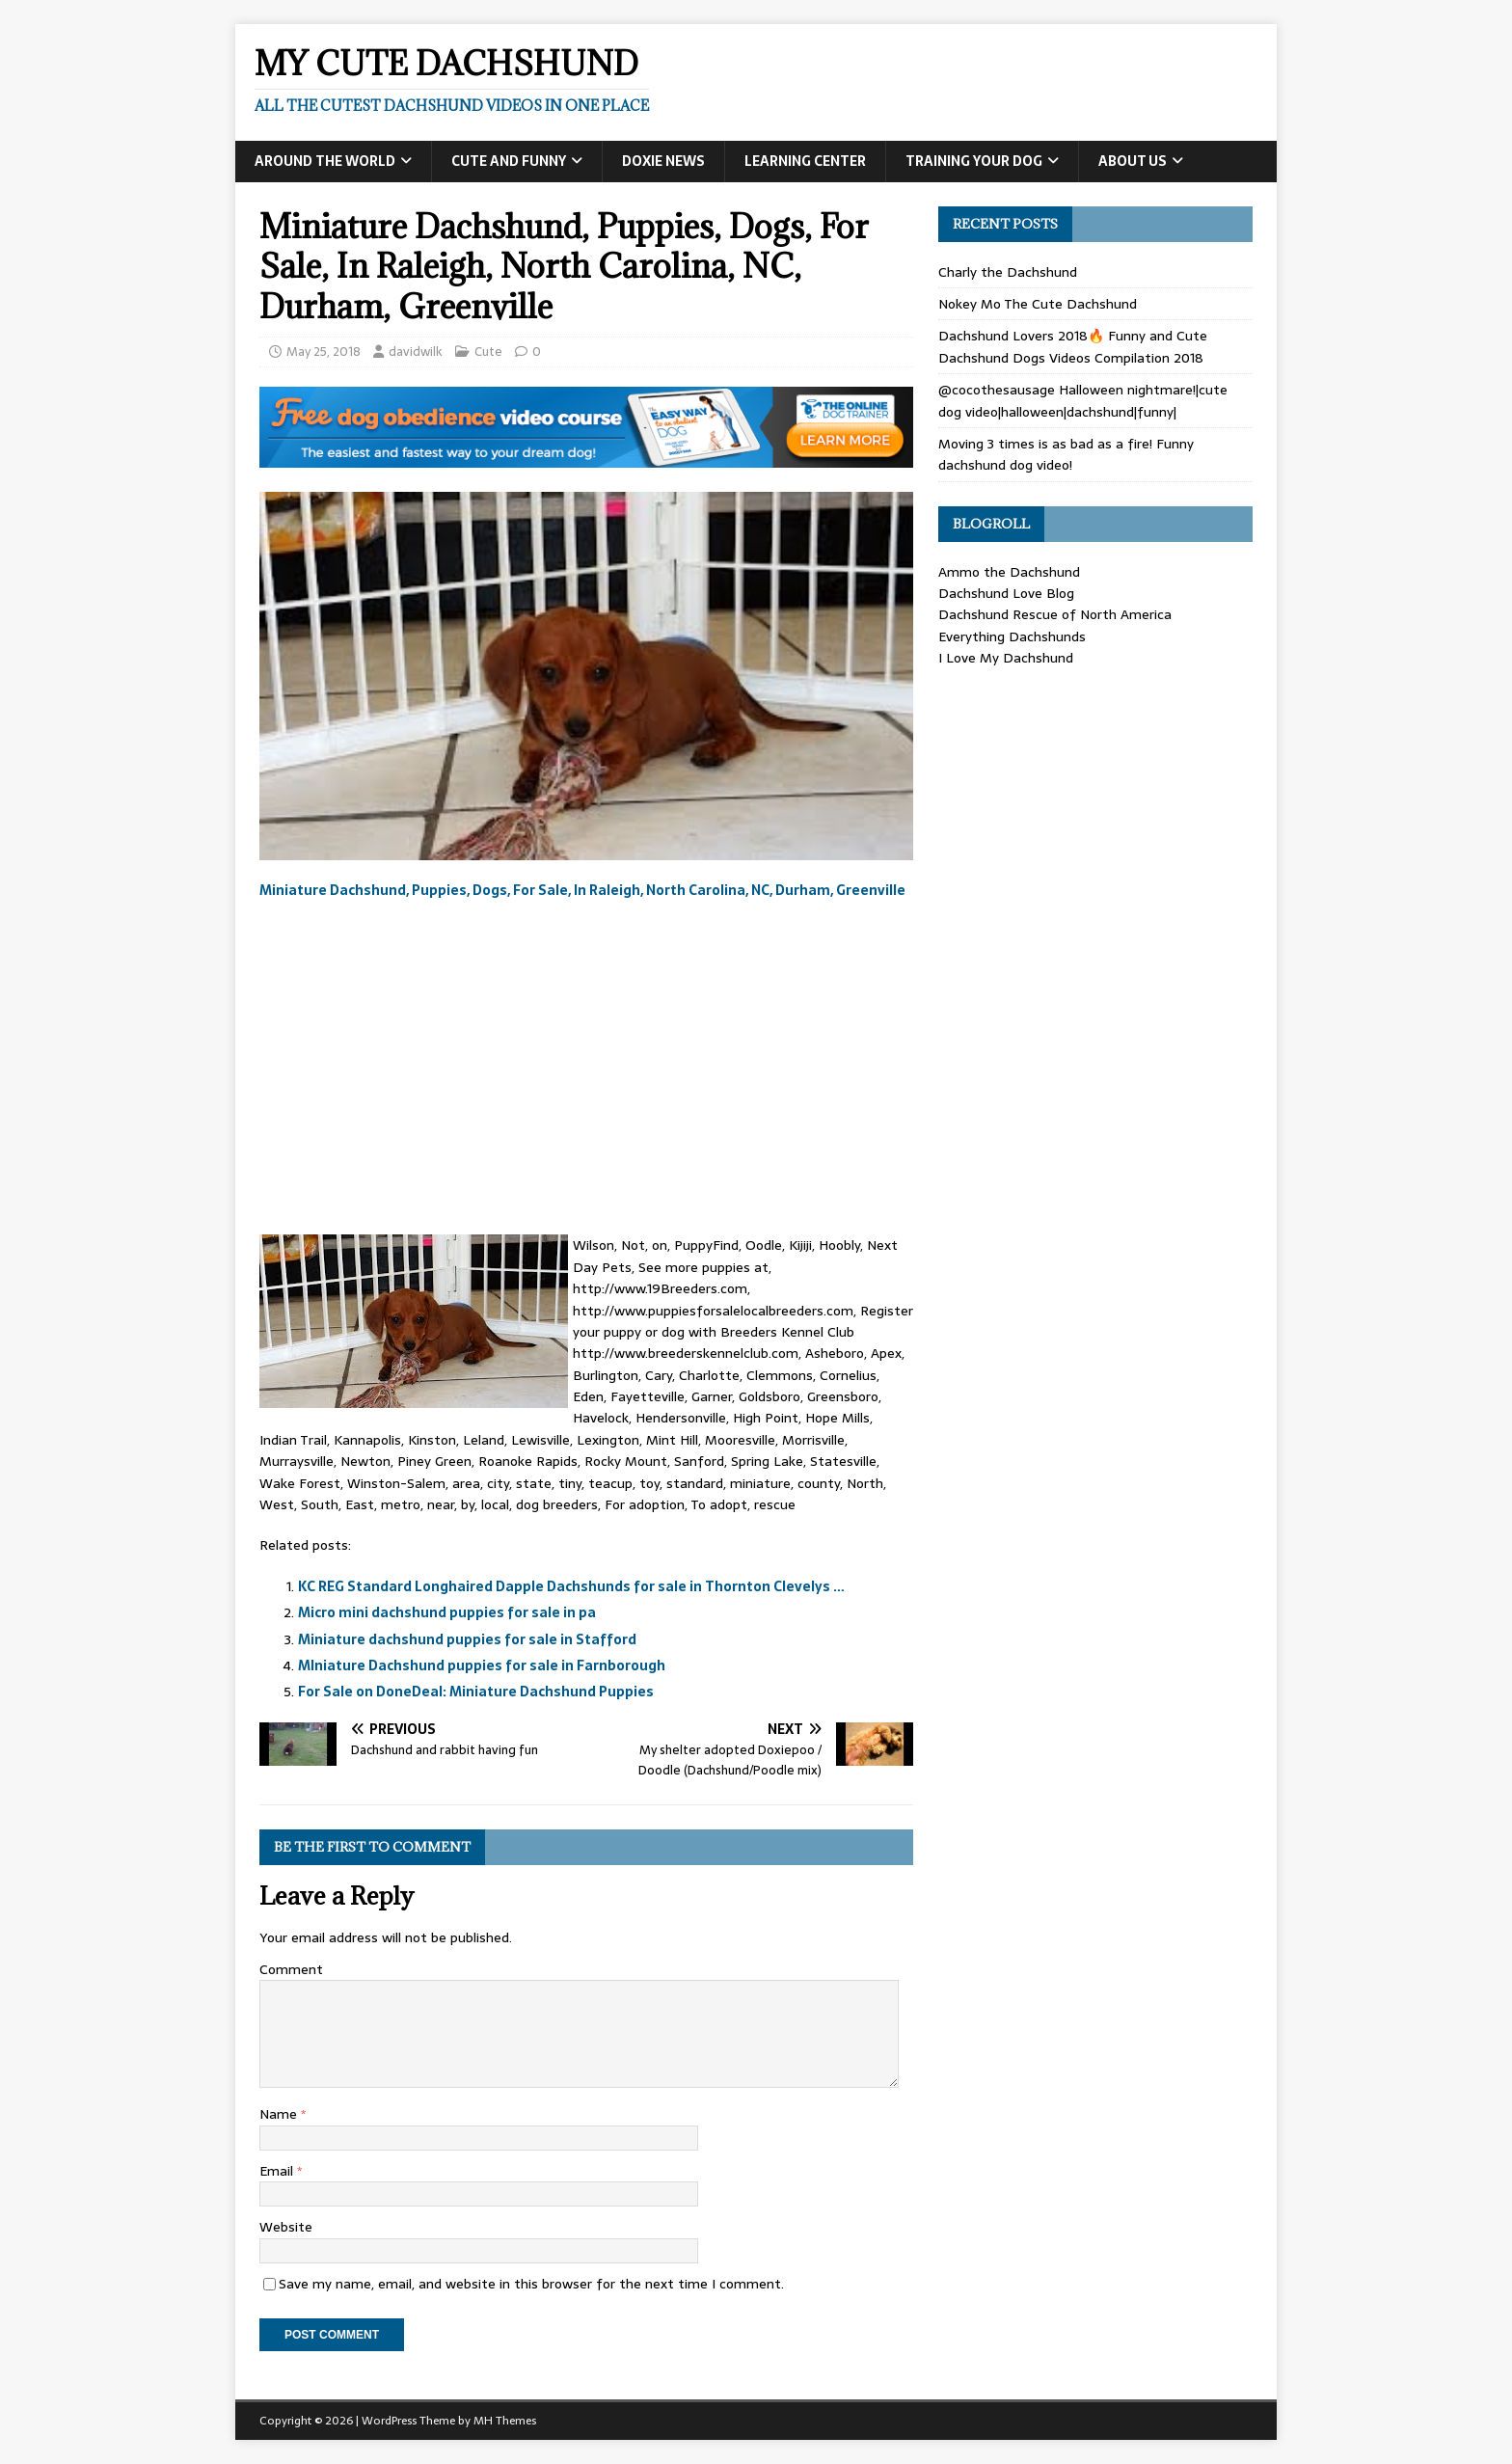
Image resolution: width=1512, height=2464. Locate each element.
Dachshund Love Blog (1006, 593)
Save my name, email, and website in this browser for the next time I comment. (531, 2283)
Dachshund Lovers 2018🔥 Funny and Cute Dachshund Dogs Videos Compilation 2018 (1072, 346)
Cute (488, 351)
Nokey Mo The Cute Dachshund (1037, 303)
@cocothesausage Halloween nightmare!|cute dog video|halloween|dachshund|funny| (1083, 400)
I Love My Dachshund (1005, 657)
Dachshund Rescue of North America (1055, 614)
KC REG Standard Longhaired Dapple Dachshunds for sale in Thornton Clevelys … (571, 1586)
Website (285, 2226)
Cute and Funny (508, 161)
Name (280, 2114)
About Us (1132, 161)
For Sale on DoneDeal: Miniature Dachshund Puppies (476, 1691)
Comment (291, 1969)
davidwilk (416, 351)
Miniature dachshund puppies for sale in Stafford (467, 1639)
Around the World (325, 161)
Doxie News (663, 161)
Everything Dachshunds (1012, 636)
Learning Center (805, 161)
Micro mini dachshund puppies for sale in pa (447, 1612)
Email (278, 2170)
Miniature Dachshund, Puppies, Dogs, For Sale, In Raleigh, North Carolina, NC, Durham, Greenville (582, 890)
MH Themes (504, 2420)
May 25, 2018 (323, 351)
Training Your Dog (973, 161)
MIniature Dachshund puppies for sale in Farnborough (481, 1665)
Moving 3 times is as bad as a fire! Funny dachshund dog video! (1066, 454)
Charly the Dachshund (1007, 272)
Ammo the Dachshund (1009, 571)
